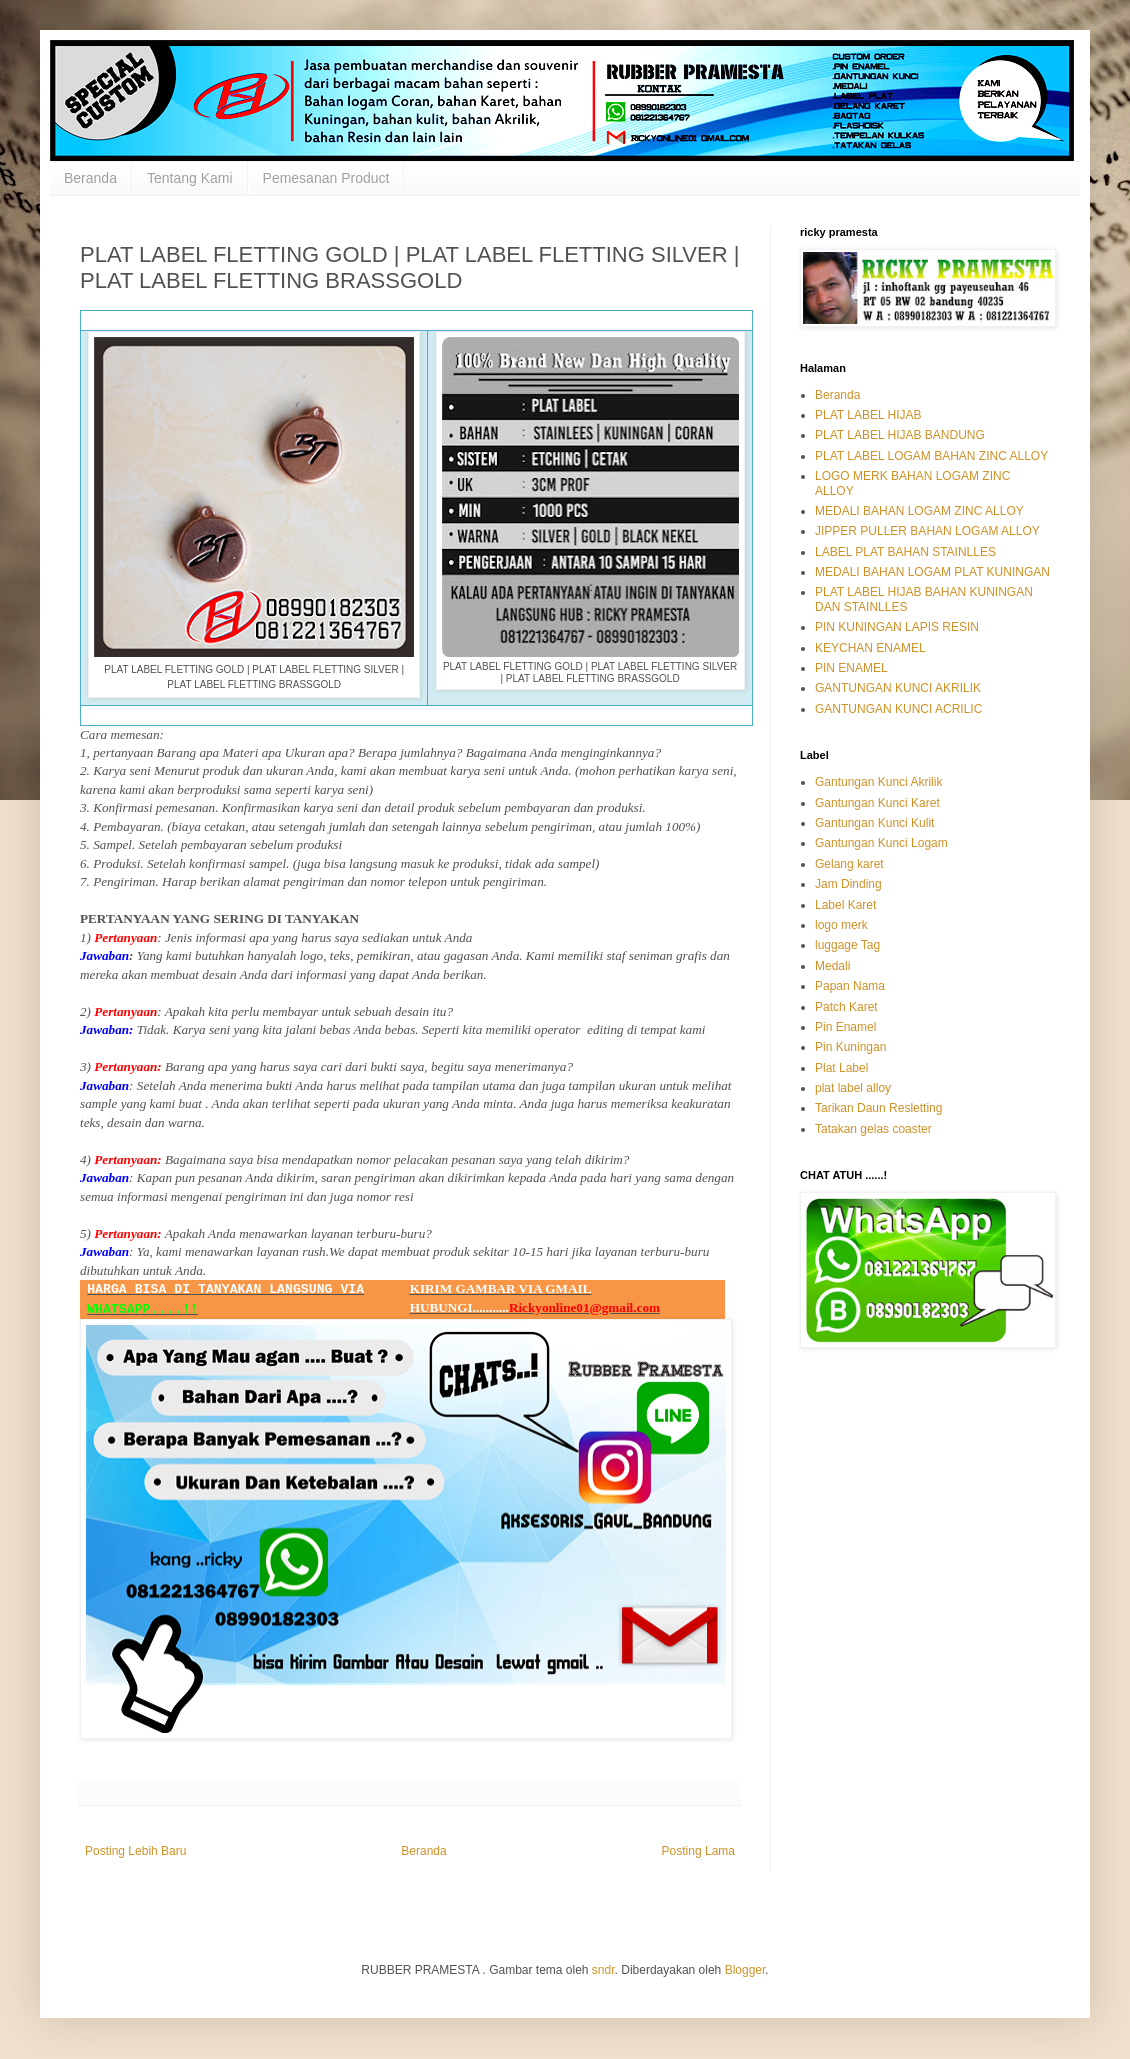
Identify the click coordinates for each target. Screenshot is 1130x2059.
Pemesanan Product (326, 178)
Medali (832, 966)
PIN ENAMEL (851, 668)
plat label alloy (853, 1088)
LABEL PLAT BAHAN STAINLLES (905, 552)
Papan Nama (850, 986)
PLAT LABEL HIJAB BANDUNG (900, 435)
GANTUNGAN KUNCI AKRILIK (898, 688)
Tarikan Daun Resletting (878, 1108)
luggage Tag (847, 945)
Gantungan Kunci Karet (877, 803)
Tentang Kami (190, 178)
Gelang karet (849, 864)
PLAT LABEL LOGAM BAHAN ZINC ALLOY (931, 456)
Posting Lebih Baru (135, 1851)
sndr (603, 1970)
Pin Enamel (845, 1027)
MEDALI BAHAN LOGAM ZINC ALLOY (919, 511)
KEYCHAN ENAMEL (870, 648)
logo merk (841, 925)
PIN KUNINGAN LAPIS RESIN (897, 627)
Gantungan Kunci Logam (881, 843)
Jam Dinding (848, 884)
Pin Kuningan (850, 1047)
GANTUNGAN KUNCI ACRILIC (898, 709)
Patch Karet (846, 1007)
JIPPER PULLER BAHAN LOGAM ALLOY (927, 531)
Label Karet (845, 905)
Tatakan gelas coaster (873, 1129)
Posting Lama (698, 1851)
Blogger (745, 1970)
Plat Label (841, 1068)
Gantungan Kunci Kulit (874, 823)
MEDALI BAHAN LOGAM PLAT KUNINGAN (932, 572)
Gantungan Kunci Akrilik (878, 782)
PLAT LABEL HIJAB (868, 415)
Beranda (90, 178)
